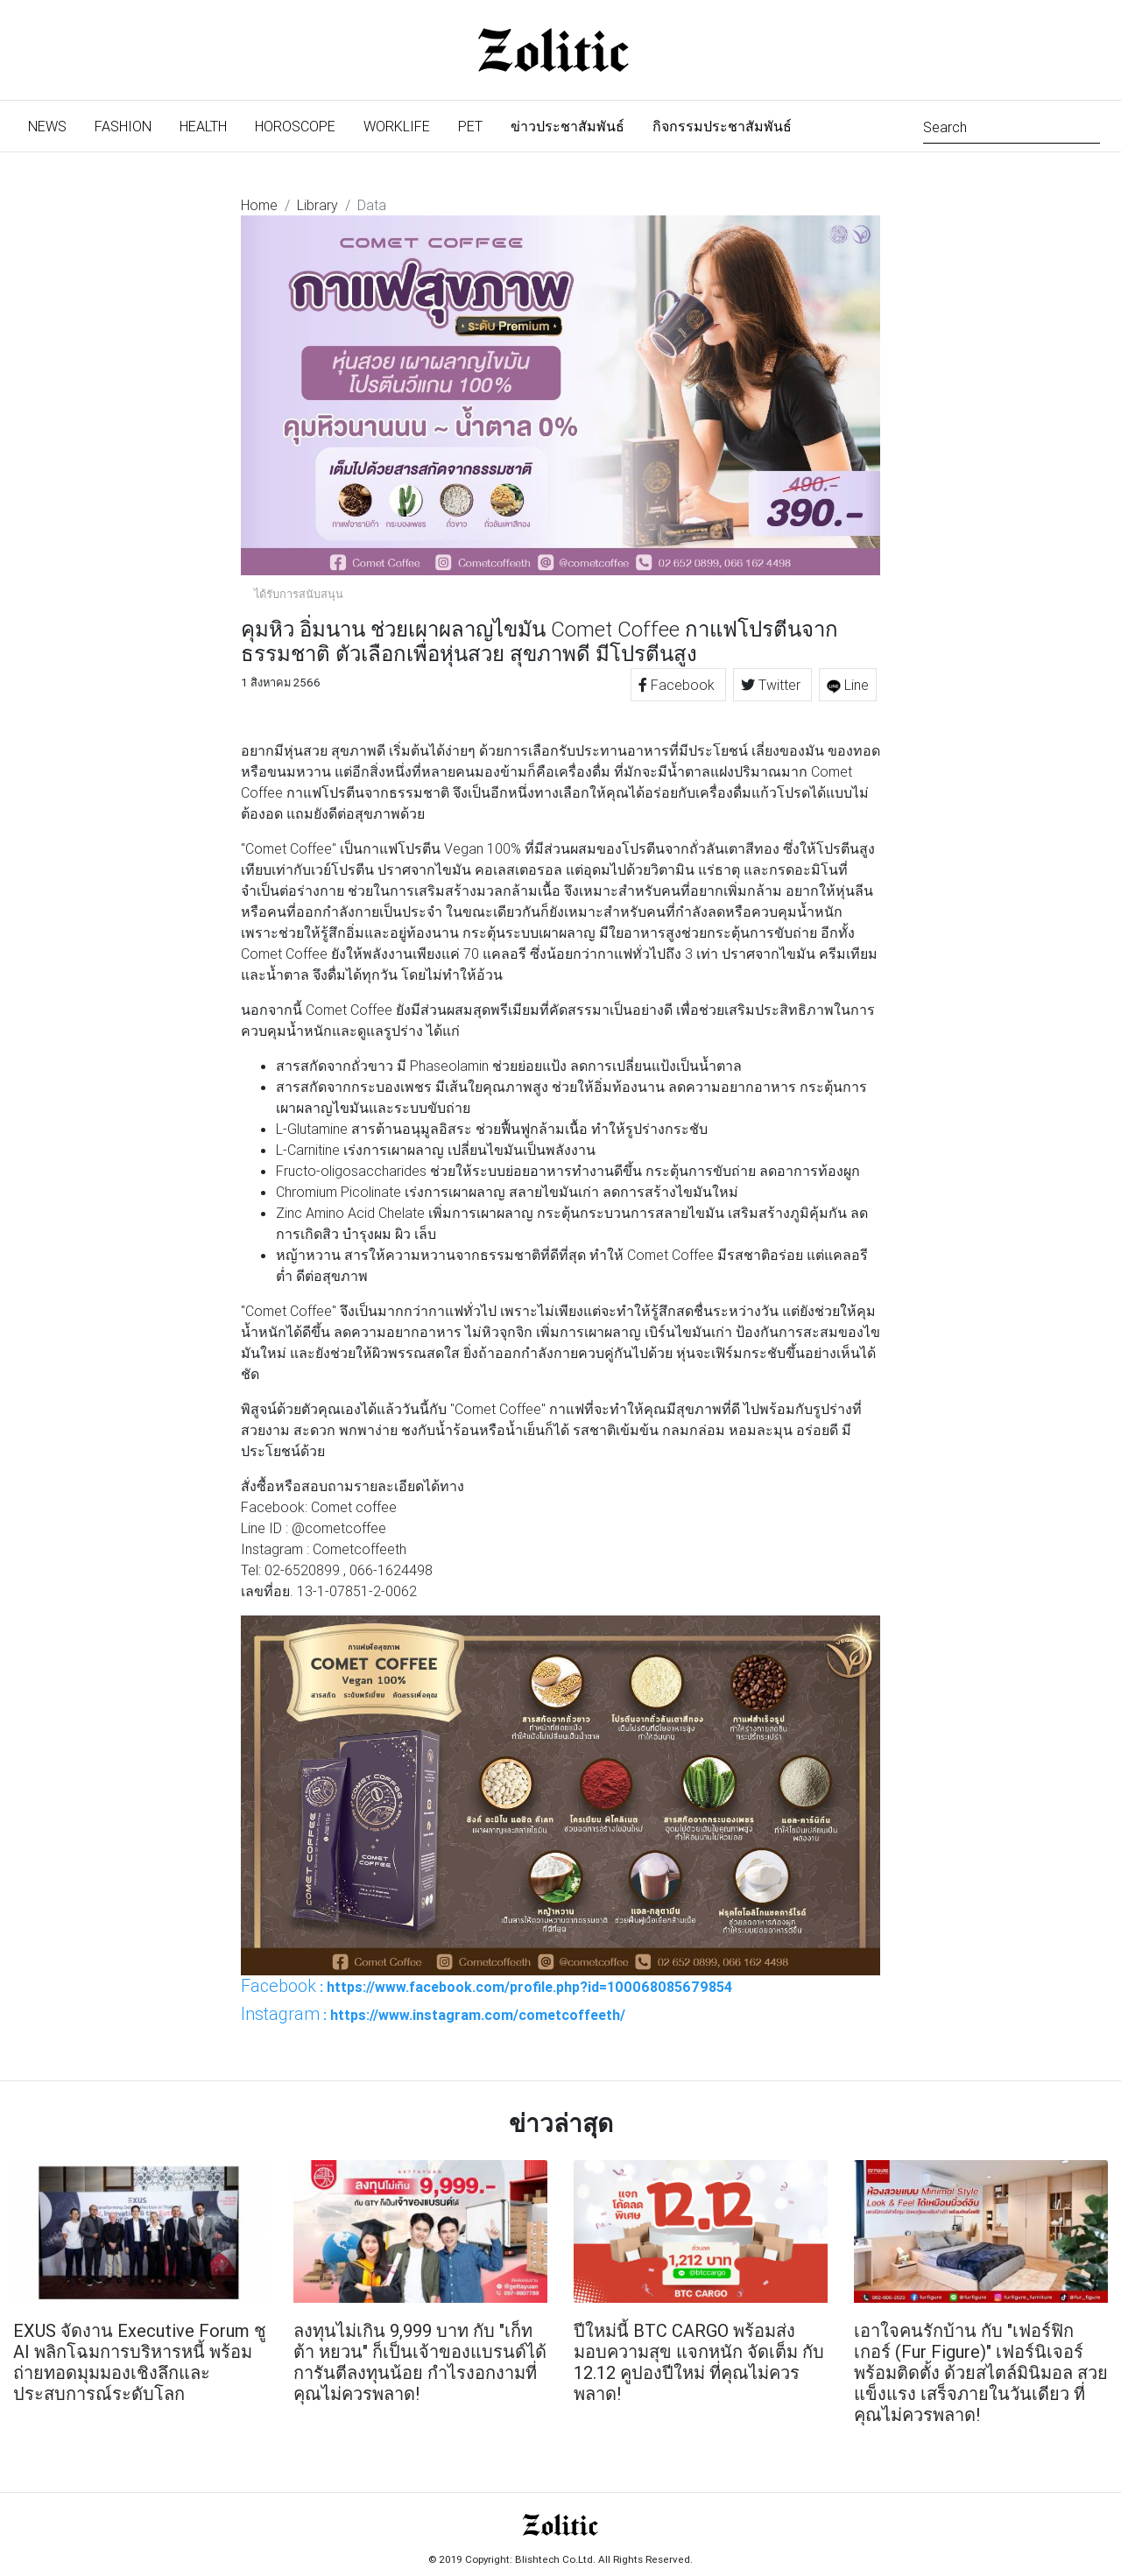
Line (848, 684)
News (54, 125)
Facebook (678, 684)
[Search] (1011, 126)
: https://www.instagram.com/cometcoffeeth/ (433, 2013)
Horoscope (295, 126)
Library (317, 205)
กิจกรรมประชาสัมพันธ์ (722, 126)
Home (259, 205)
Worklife (396, 126)
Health (203, 126)
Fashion (123, 126)
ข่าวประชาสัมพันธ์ (567, 126)
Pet (470, 126)
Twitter (772, 684)
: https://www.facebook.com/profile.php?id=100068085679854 (486, 1985)
